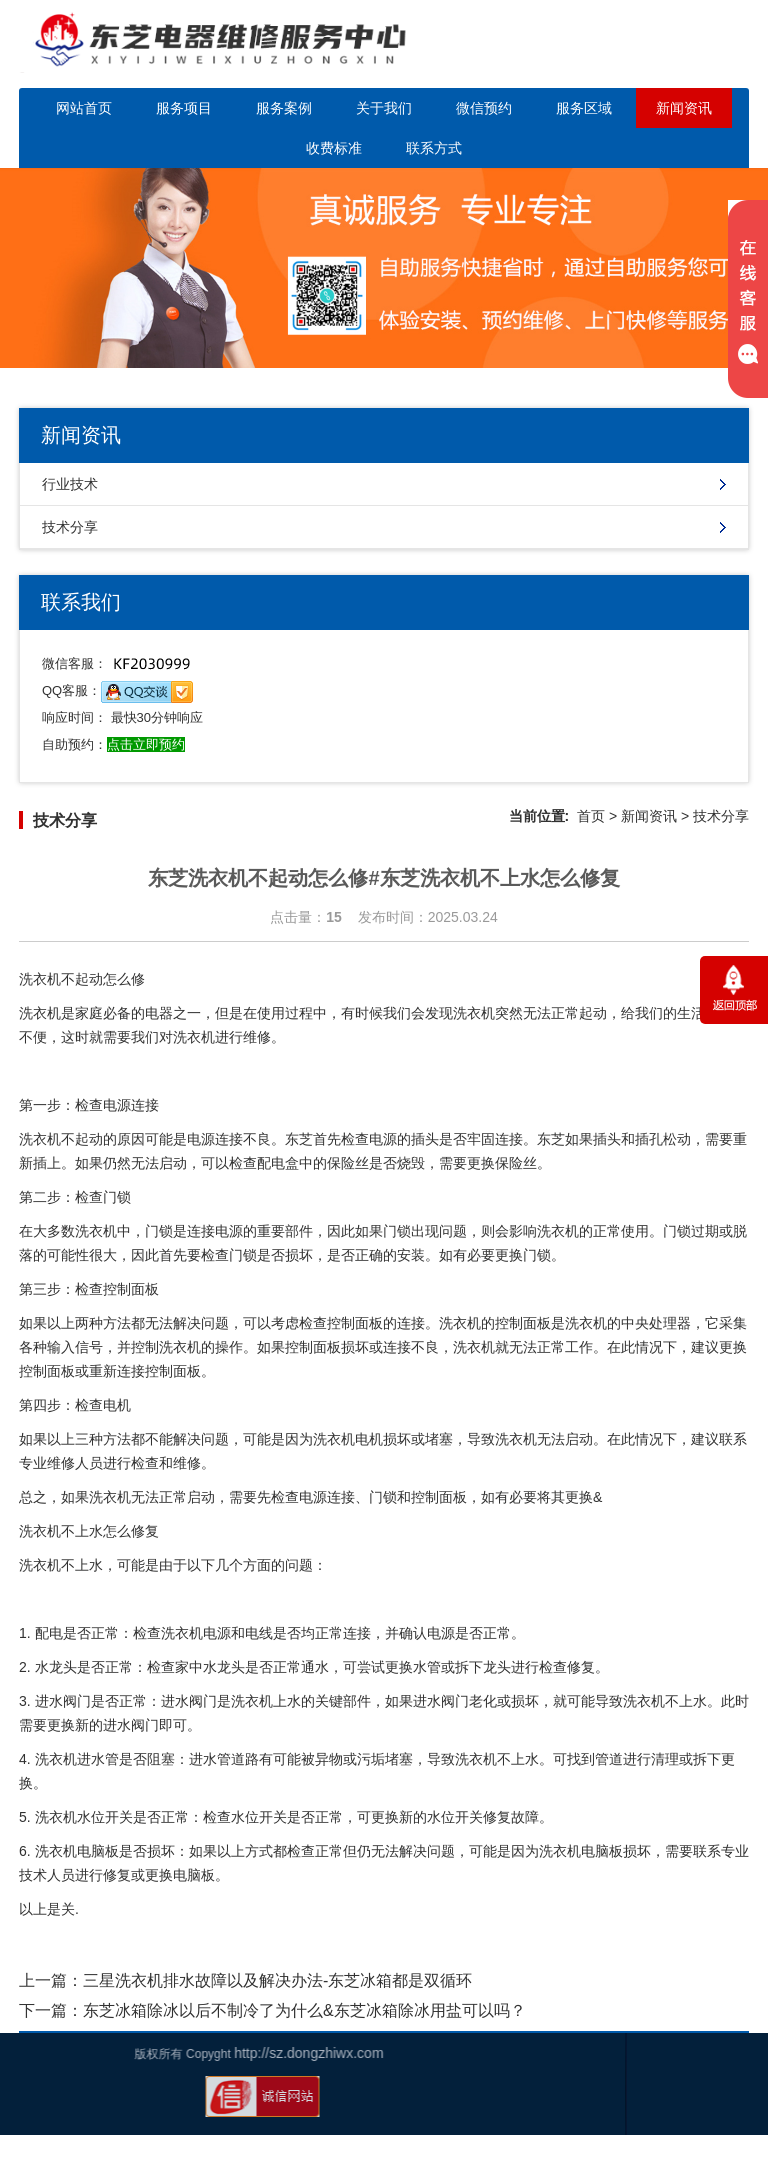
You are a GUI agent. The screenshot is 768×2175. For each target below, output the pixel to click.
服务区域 (584, 108)
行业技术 (70, 484)
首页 (591, 816)
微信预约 (484, 108)
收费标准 (334, 148)
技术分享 (70, 527)
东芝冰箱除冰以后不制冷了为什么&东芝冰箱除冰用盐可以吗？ (304, 2010)
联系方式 (434, 148)
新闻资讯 (684, 108)
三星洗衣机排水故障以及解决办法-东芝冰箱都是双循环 (277, 1980)
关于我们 (384, 108)
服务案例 (284, 108)
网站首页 (84, 108)
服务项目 (184, 108)
